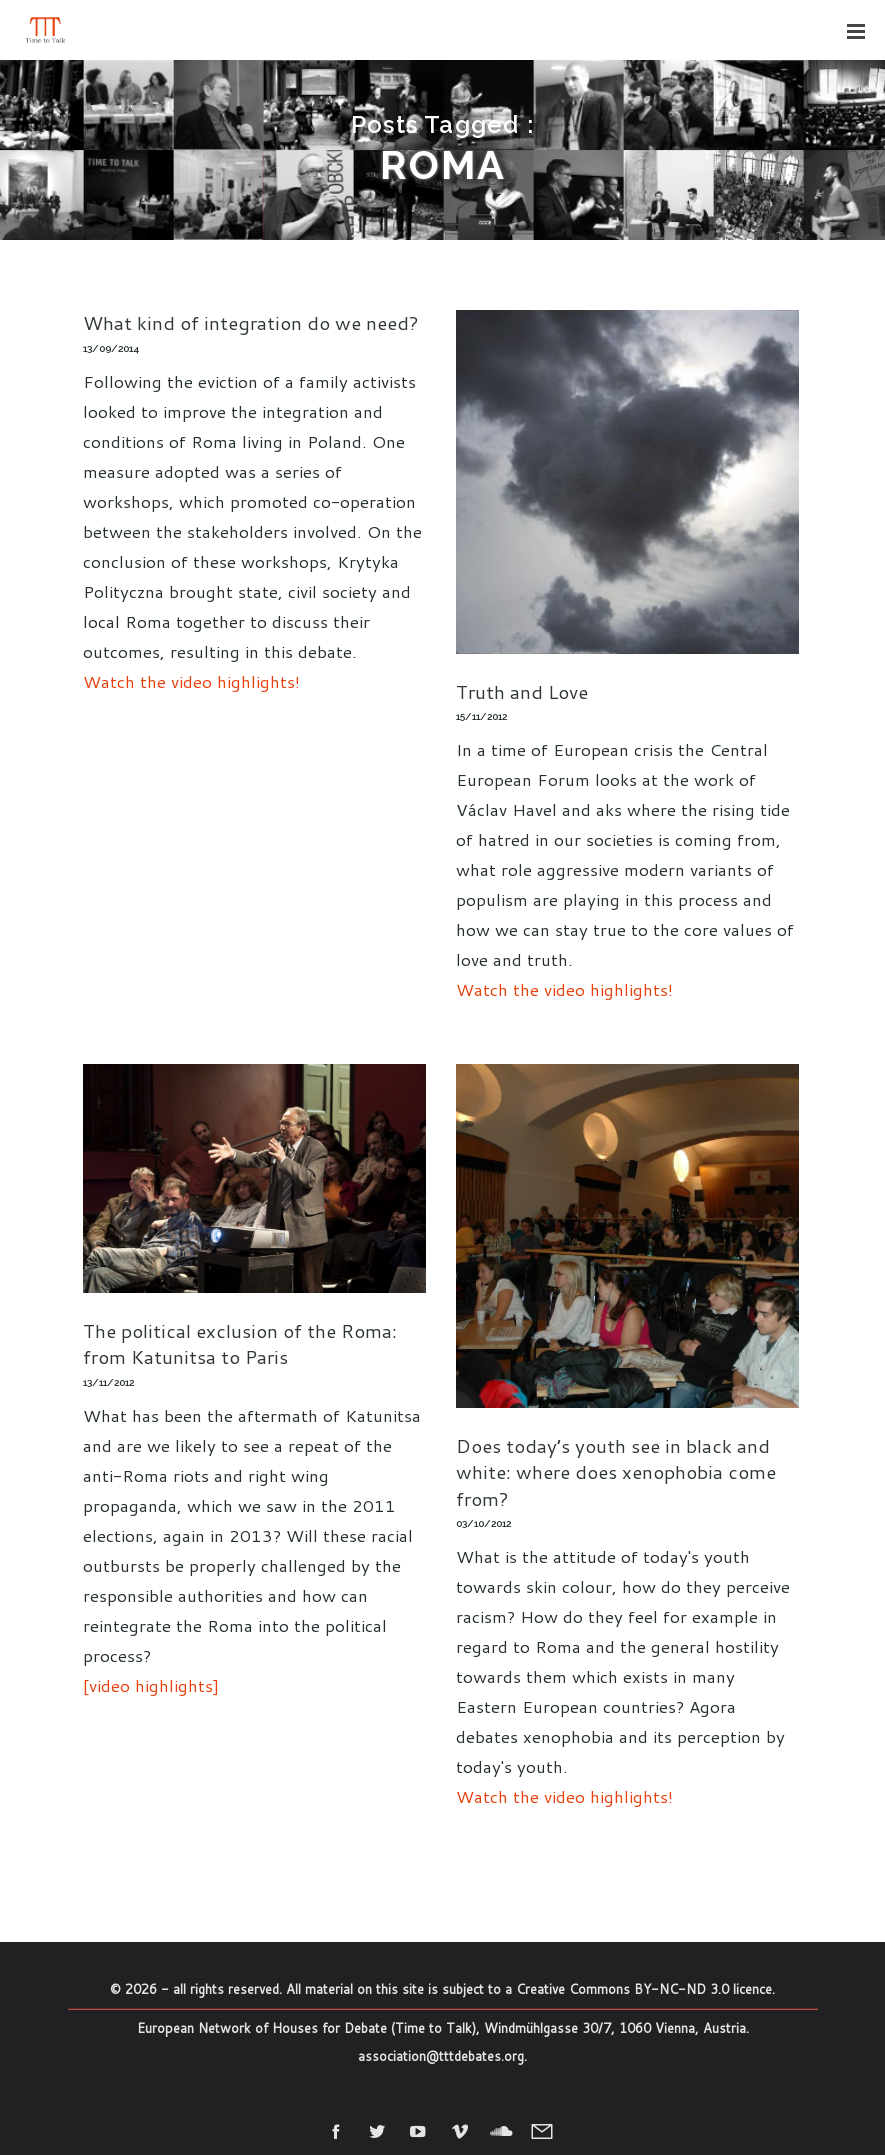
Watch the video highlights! (191, 681)
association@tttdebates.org (441, 2056)
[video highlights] (151, 1685)
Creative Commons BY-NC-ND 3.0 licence (644, 1989)
